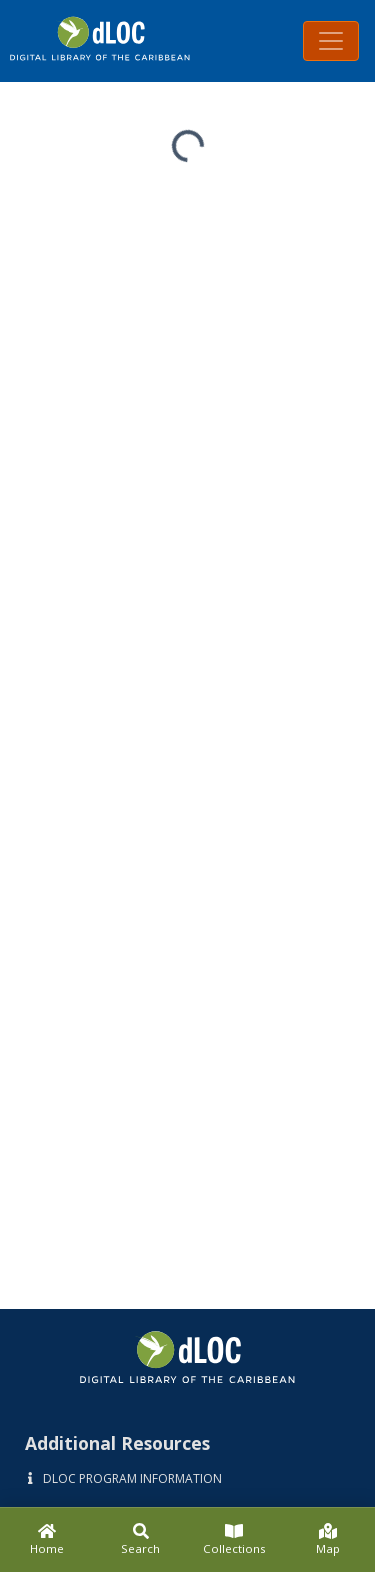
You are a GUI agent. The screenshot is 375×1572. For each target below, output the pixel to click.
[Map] (328, 1540)
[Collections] (235, 1540)
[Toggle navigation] (331, 41)
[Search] (141, 1540)
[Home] (47, 1540)
